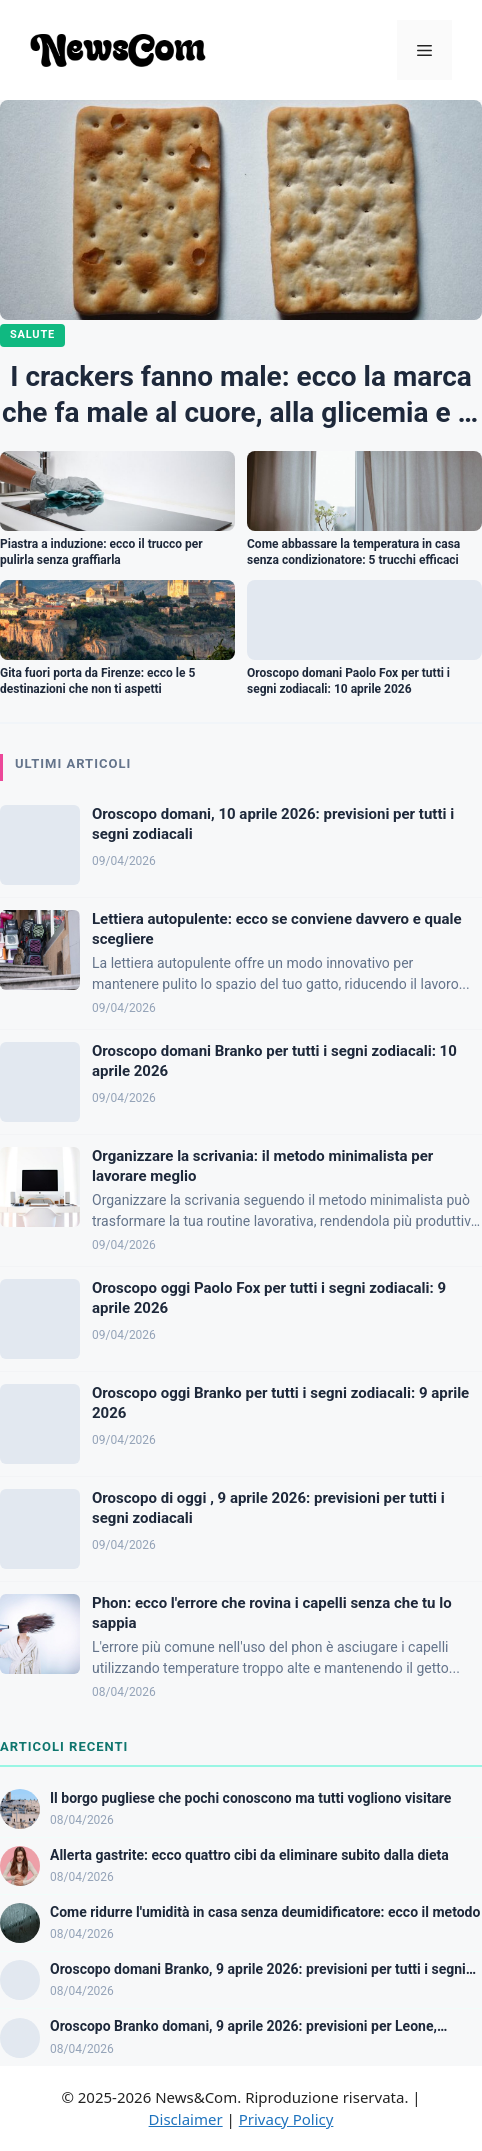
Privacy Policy (286, 2119)
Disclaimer (186, 2119)
